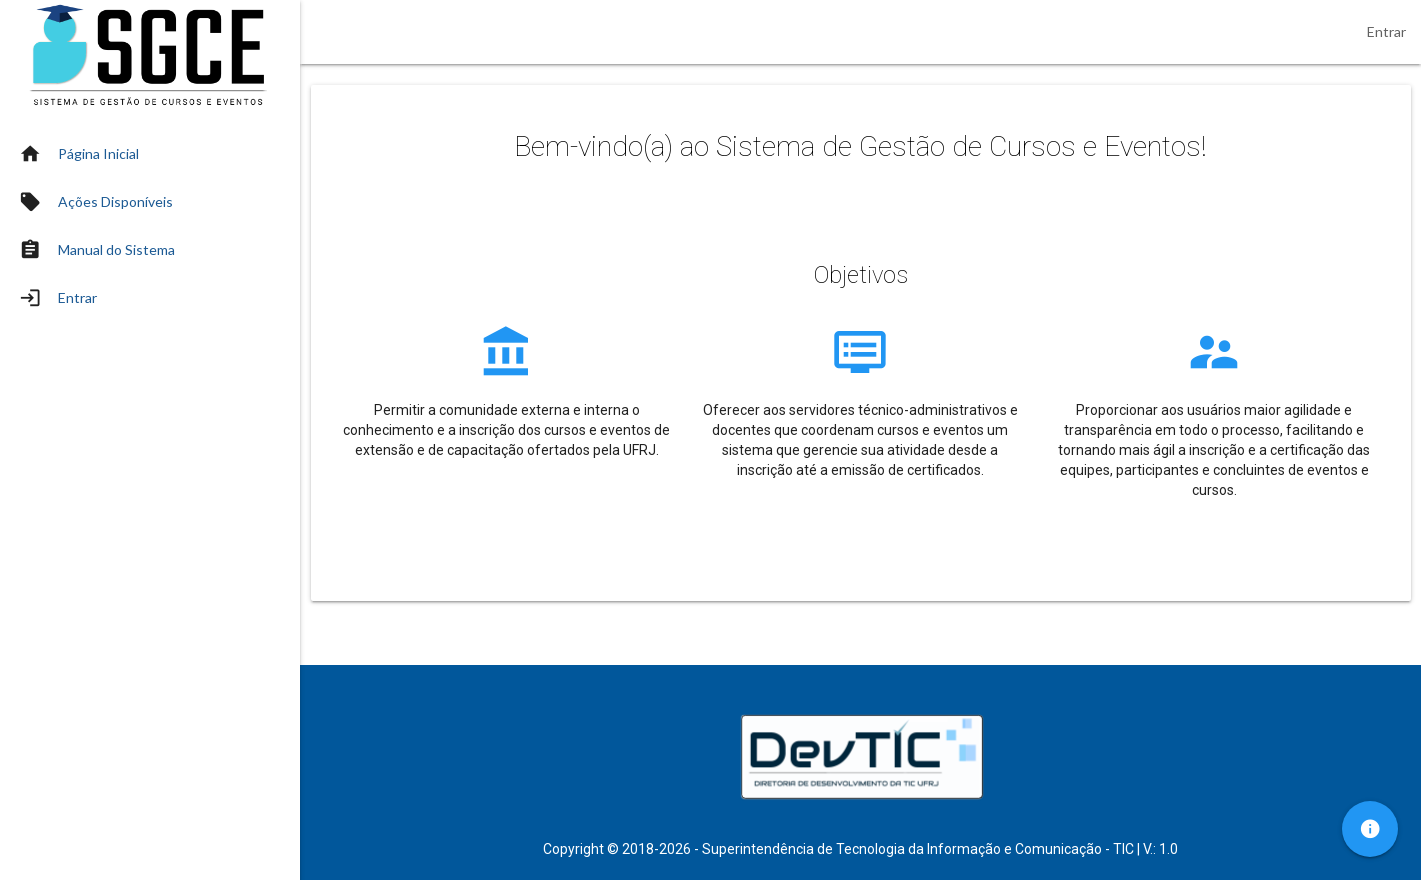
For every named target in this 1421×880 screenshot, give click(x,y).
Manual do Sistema (116, 249)
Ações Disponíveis (115, 201)
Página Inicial (98, 153)
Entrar (1386, 31)
